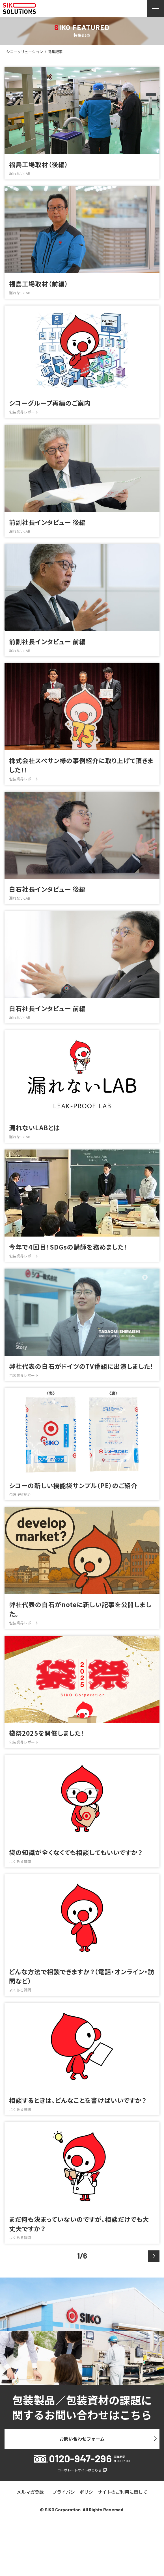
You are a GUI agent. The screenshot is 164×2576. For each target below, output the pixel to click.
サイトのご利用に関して (122, 2492)
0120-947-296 (80, 2458)
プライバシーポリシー (75, 2492)
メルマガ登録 (30, 2492)
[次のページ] (153, 2256)
